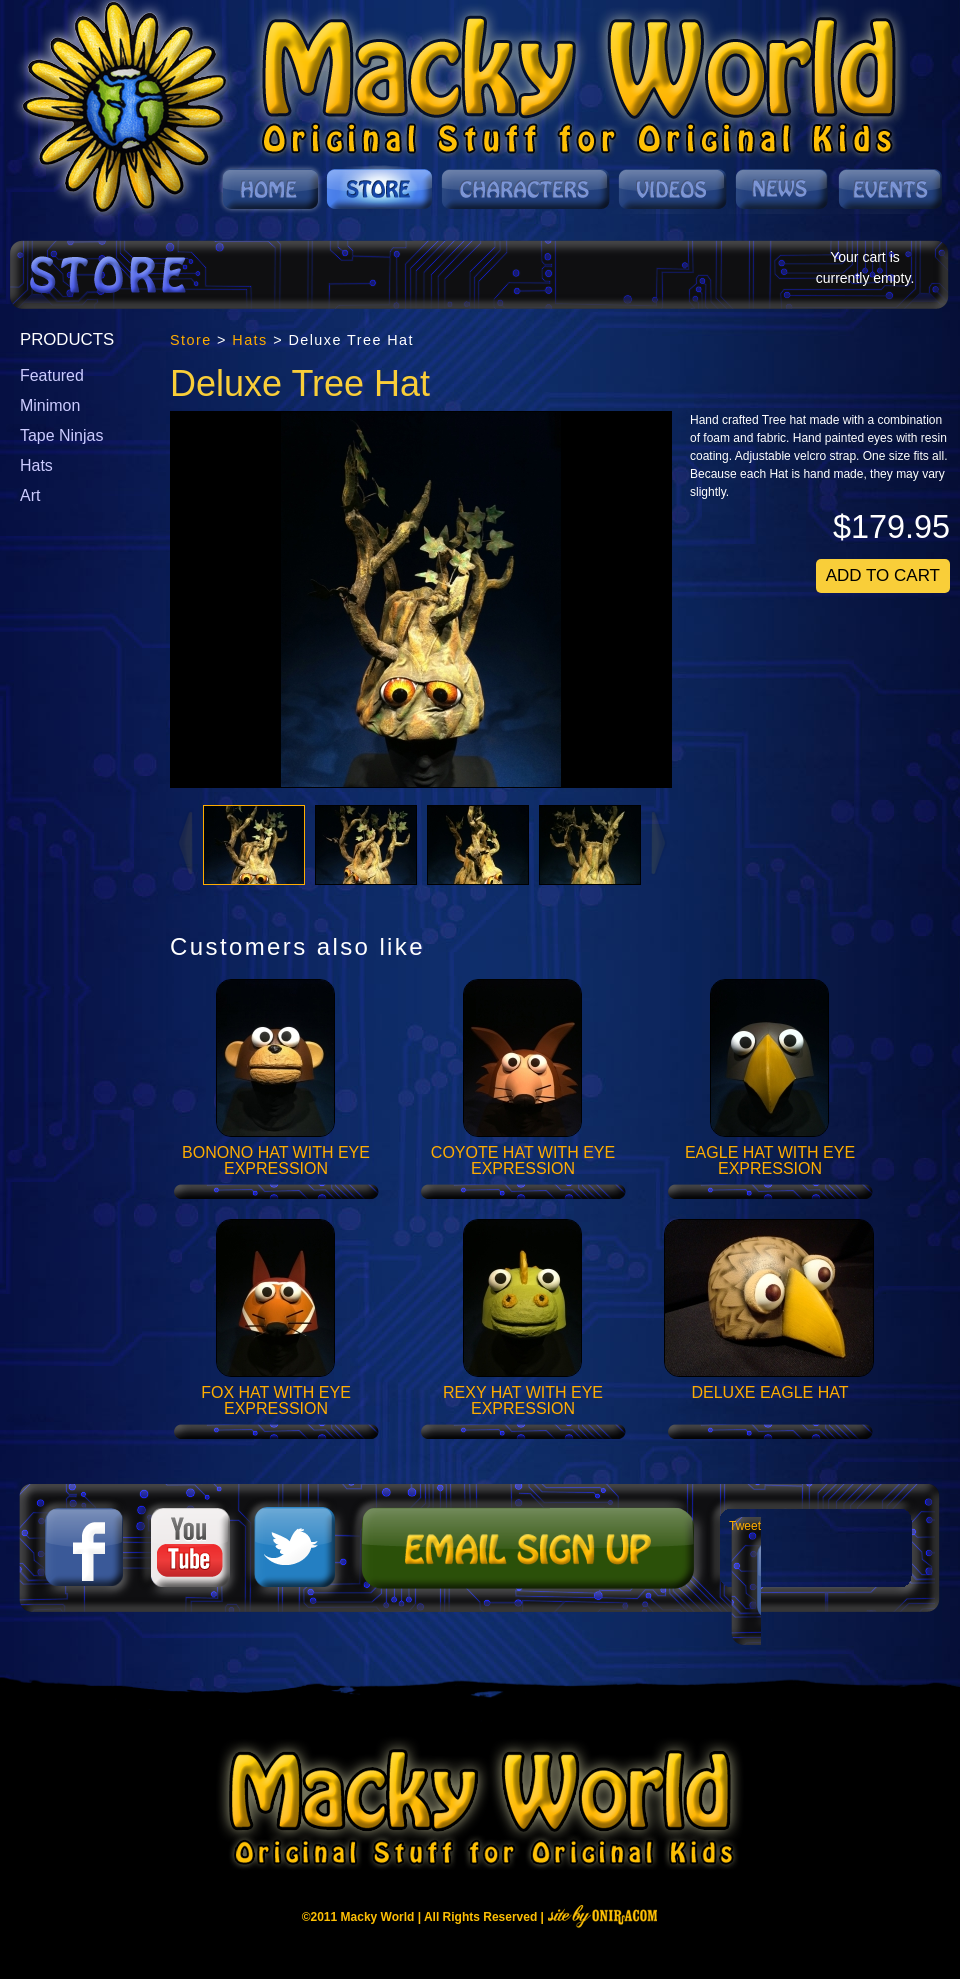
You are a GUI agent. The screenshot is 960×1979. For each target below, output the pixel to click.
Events (888, 189)
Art (30, 495)
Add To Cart (883, 575)
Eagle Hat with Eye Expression (770, 1161)
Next (660, 842)
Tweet (745, 1526)
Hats (36, 465)
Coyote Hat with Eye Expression (523, 1161)
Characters (526, 189)
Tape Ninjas (61, 435)
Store (380, 189)
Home (270, 189)
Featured (52, 375)
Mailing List (525, 1548)
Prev (184, 842)
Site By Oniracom (602, 1916)
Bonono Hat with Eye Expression (276, 1161)
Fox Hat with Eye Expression (276, 1401)
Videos (673, 189)
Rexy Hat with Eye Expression (523, 1401)
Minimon (50, 405)
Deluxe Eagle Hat (769, 1392)
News (783, 189)
